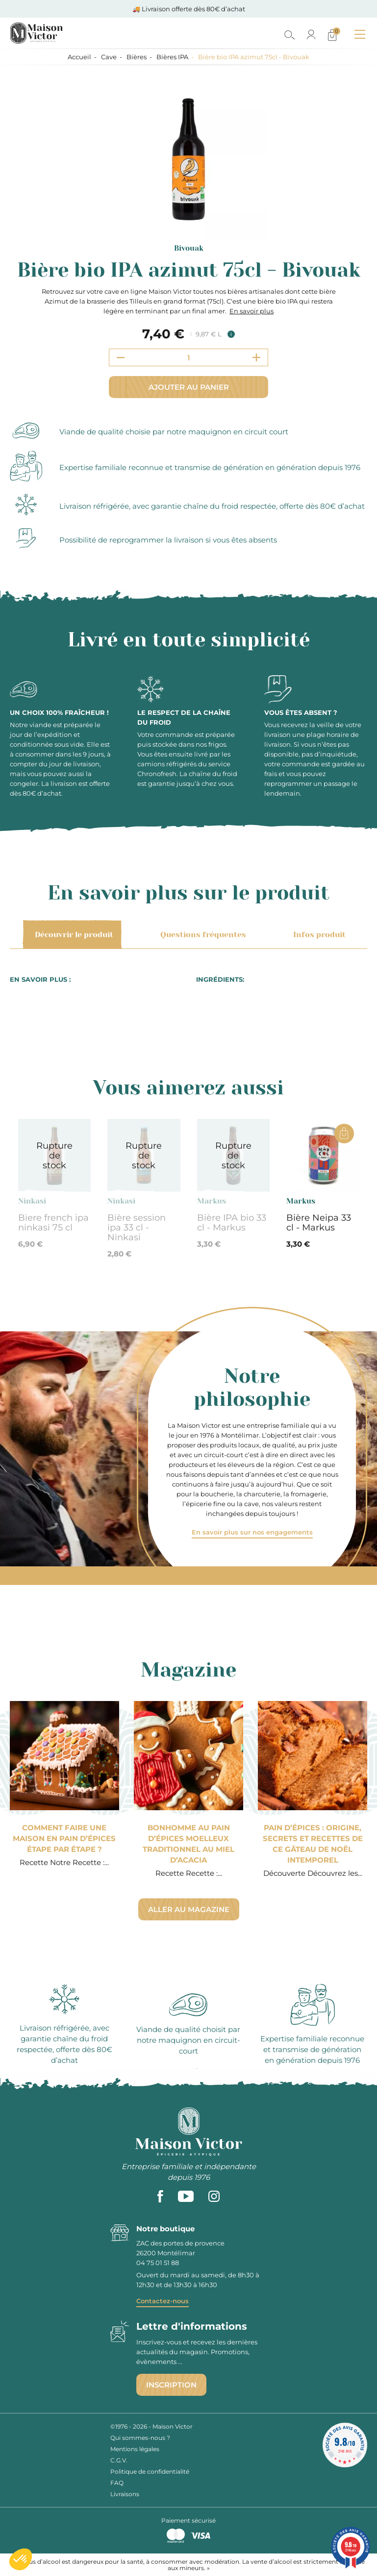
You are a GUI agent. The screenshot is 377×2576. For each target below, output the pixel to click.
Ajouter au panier (189, 387)
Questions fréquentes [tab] (201, 934)
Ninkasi (32, 1201)
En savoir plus (251, 311)
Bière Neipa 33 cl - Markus (318, 1222)
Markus (211, 1201)
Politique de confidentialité (149, 2471)
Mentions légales (134, 2449)
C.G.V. (118, 2460)
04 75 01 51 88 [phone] (157, 2263)
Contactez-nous (162, 2301)
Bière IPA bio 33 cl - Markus (231, 1222)
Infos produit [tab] (317, 934)
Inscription (171, 2384)
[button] (20, 2559)
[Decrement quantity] (120, 357)
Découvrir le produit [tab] (72, 934)
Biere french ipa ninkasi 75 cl (53, 1222)
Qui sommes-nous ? (140, 2437)
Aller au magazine (188, 1909)
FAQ (117, 2482)
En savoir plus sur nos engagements (252, 1532)
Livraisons (124, 2494)
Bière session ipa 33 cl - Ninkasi (136, 1227)
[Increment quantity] (256, 357)
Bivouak (188, 248)
